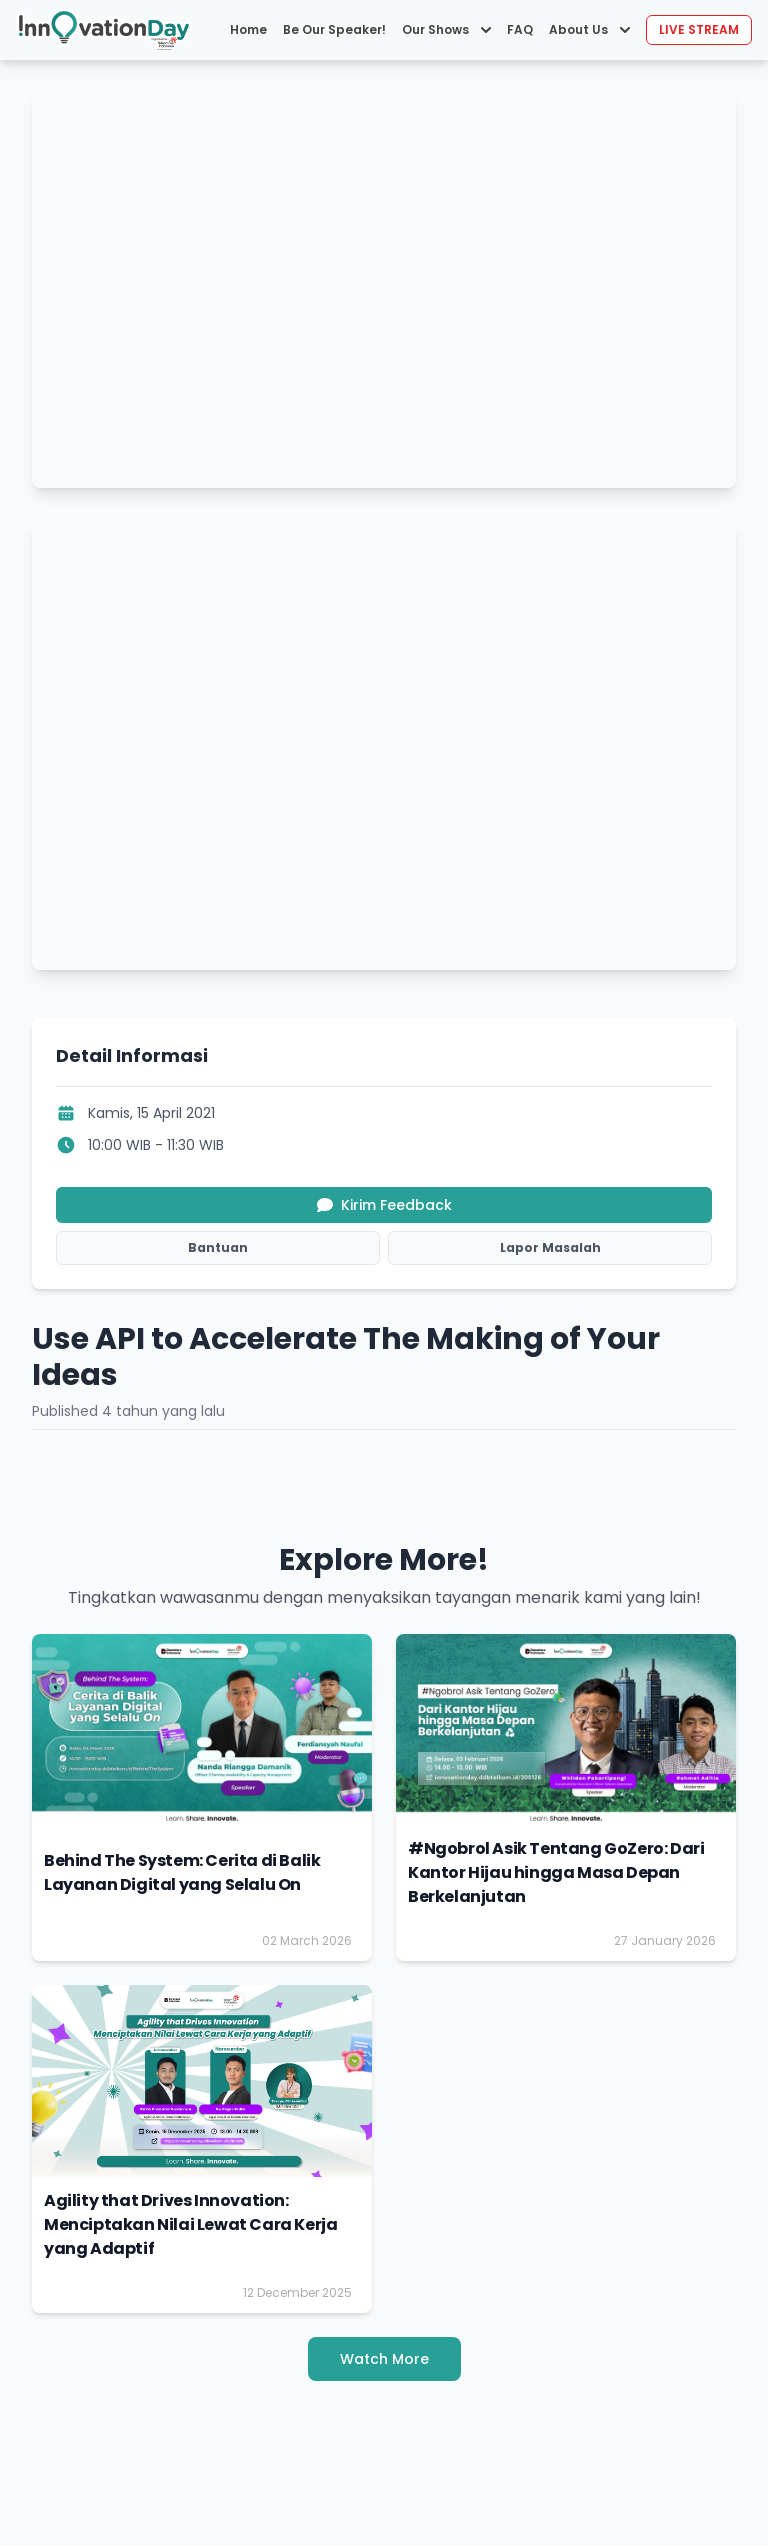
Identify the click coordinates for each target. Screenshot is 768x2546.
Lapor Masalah (550, 1247)
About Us (589, 30)
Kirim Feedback (384, 1205)
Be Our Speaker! (334, 30)
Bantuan (218, 1247)
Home (248, 30)
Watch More (384, 2359)
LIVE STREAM (699, 29)
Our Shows (446, 30)
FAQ (520, 30)
